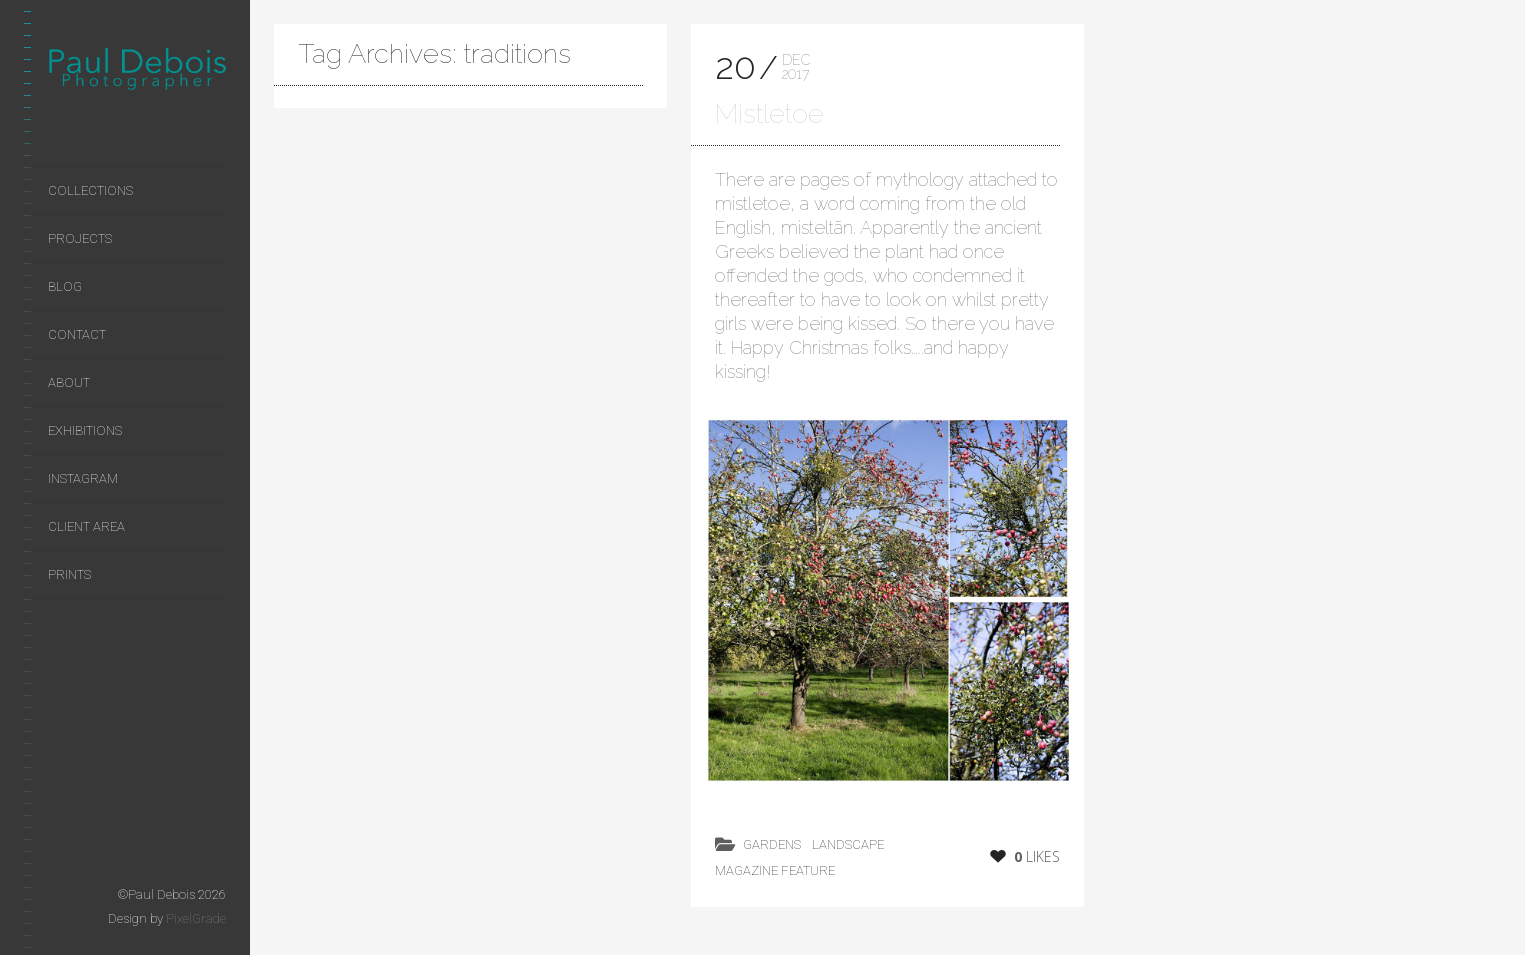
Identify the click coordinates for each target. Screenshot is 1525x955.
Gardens (772, 844)
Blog (65, 286)
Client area (86, 526)
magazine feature (775, 870)
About (69, 382)
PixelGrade (196, 918)
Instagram (83, 478)
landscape (848, 844)
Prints (69, 574)
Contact (77, 334)
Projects (80, 238)
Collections (90, 190)
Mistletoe (769, 113)
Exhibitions (85, 430)
